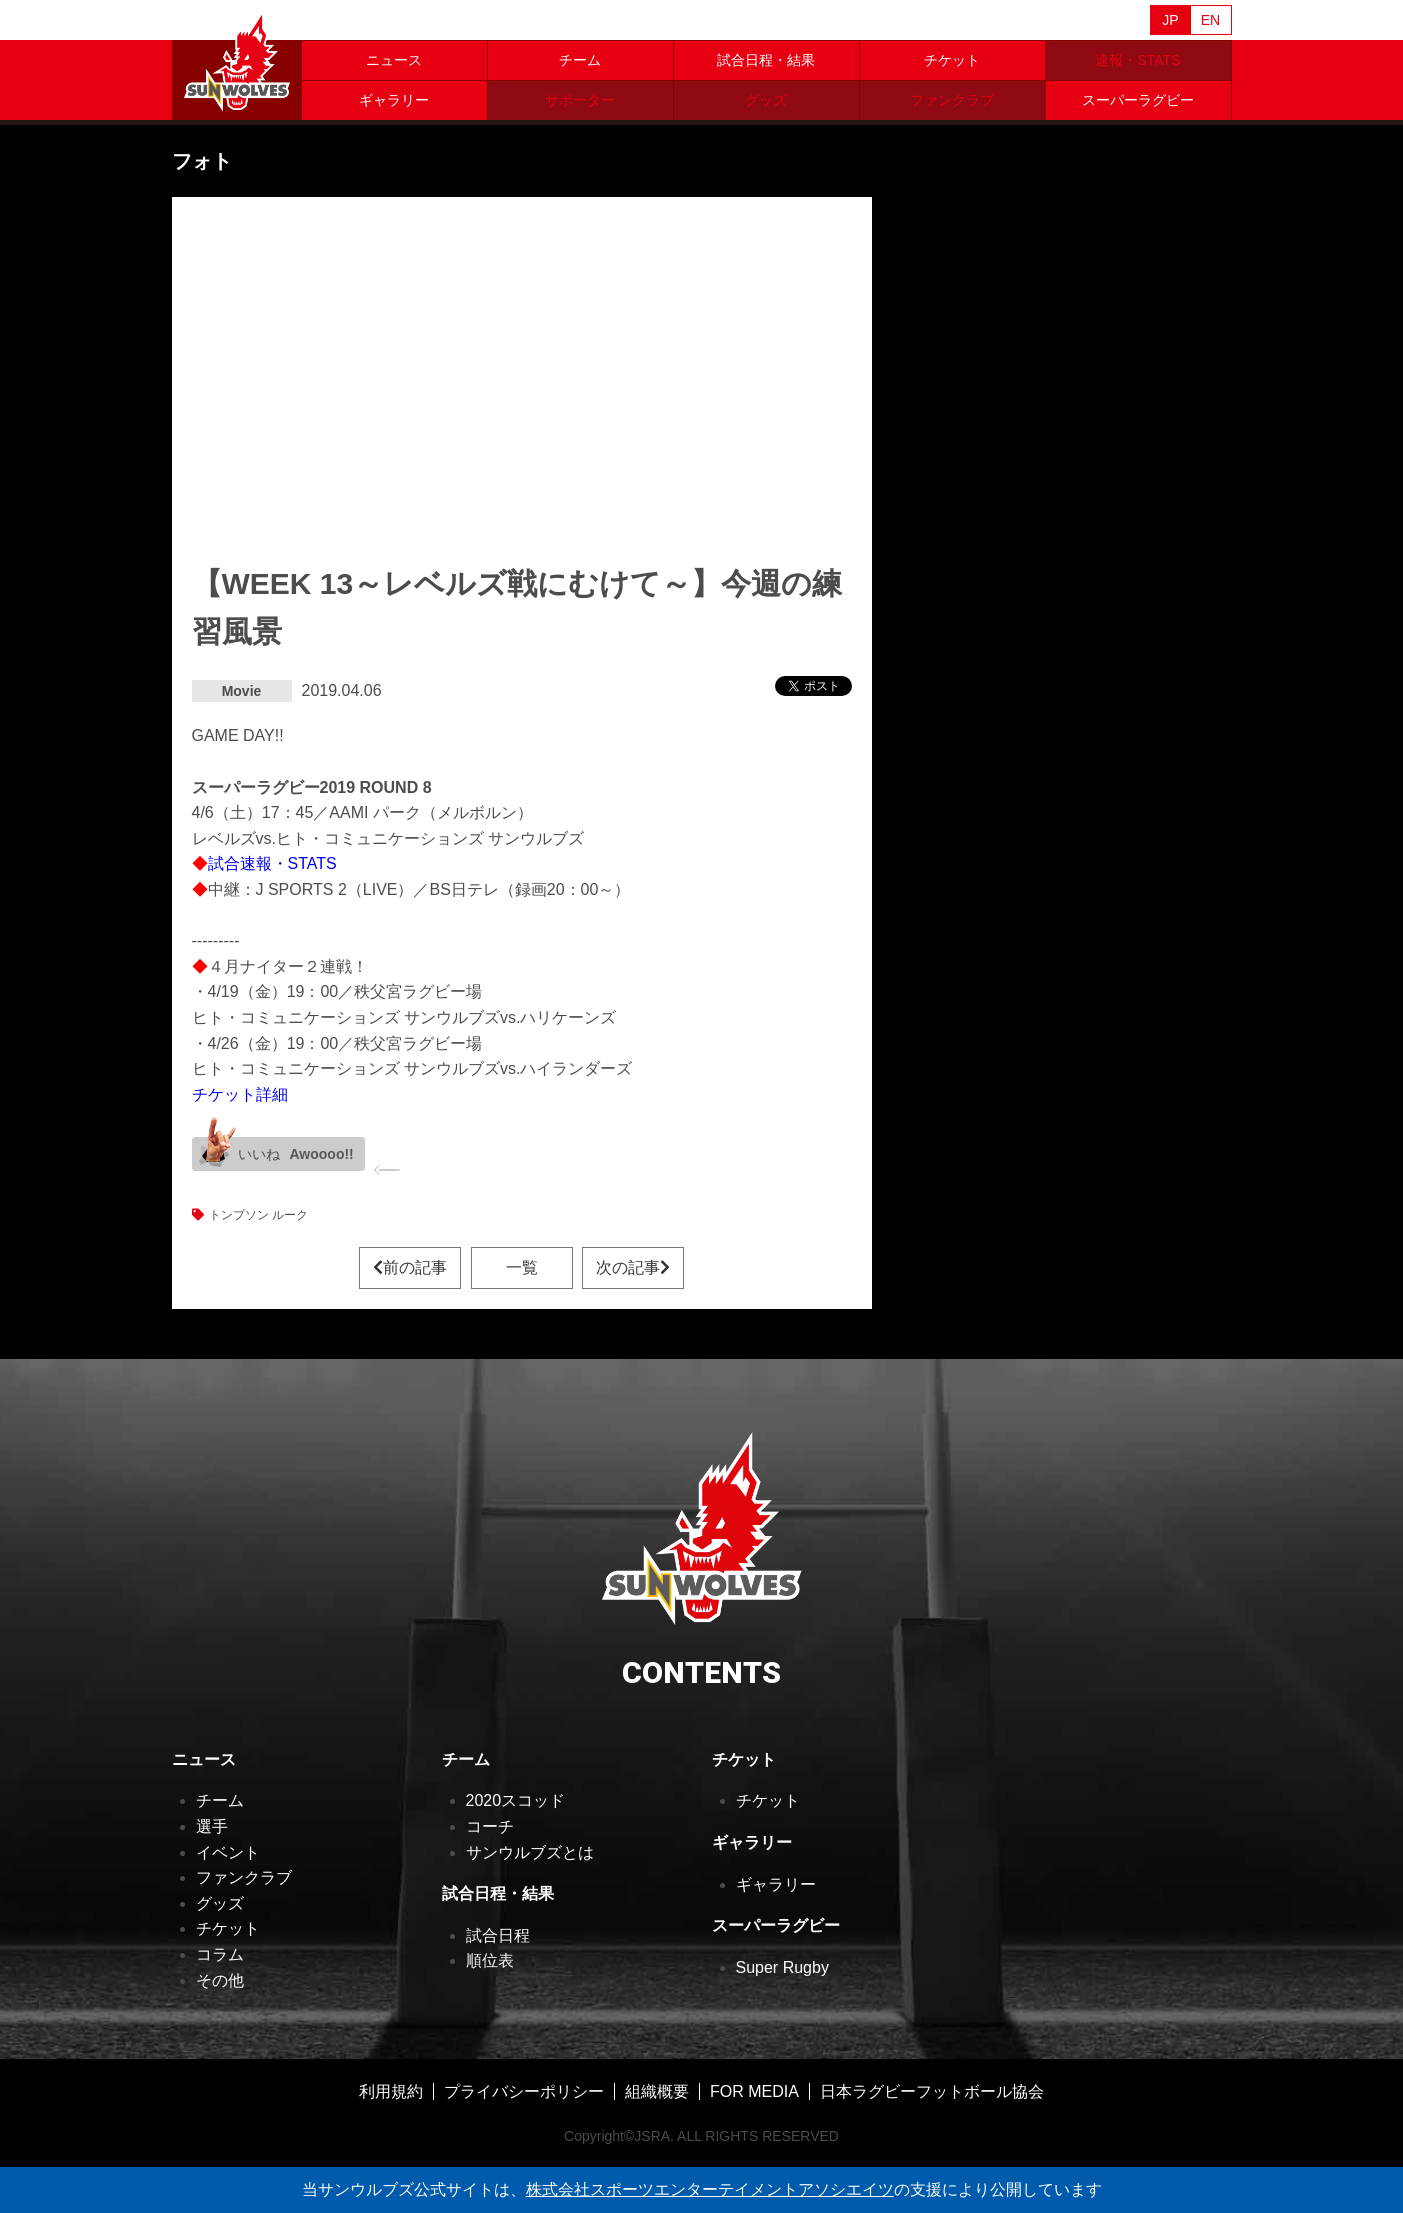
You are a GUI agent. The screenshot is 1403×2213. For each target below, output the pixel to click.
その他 (220, 1980)
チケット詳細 (240, 1094)
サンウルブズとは (530, 1852)
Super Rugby (782, 1967)
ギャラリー (394, 100)
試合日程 (498, 1935)
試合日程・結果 (766, 60)
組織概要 (657, 2091)
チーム (580, 60)
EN (1210, 20)
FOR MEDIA (754, 2091)
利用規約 (391, 2091)
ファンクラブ (244, 1877)
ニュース (394, 60)
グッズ (220, 1903)
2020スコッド (516, 1800)
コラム (220, 1954)
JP (1170, 20)
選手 (212, 1826)
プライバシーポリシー (524, 2091)
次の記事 (633, 1267)
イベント (228, 1852)
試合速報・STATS (272, 863)
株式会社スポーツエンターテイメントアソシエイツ (710, 2189)
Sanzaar (364, 21)
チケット (952, 60)
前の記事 (410, 1267)
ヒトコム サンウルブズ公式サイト (237, 60)
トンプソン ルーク (258, 1215)
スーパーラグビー (1138, 100)
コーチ (490, 1826)
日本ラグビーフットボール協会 (932, 2091)
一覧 (522, 1267)
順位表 (490, 1960)
